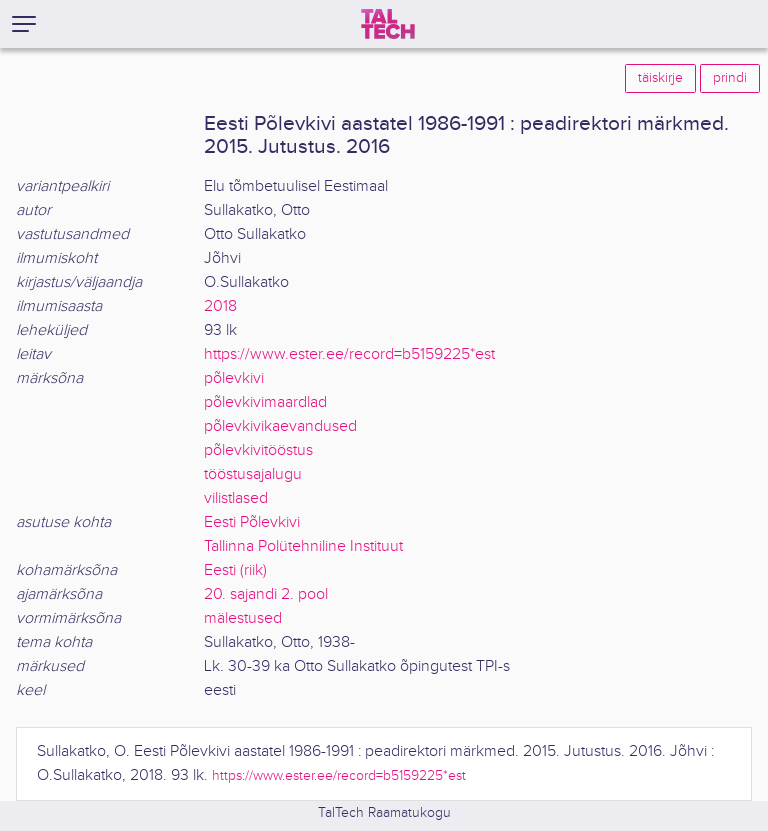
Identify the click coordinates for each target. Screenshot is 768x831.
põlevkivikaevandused (280, 426)
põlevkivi (234, 378)
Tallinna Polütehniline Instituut (303, 546)
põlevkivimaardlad (265, 402)
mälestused (243, 618)
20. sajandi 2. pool (266, 594)
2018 (220, 306)
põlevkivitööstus (258, 450)
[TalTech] (388, 24)
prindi (730, 78)
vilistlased (236, 498)
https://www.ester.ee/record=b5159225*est (349, 354)
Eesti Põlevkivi (252, 522)
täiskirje (660, 78)
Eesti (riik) (235, 570)
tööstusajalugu (253, 474)
